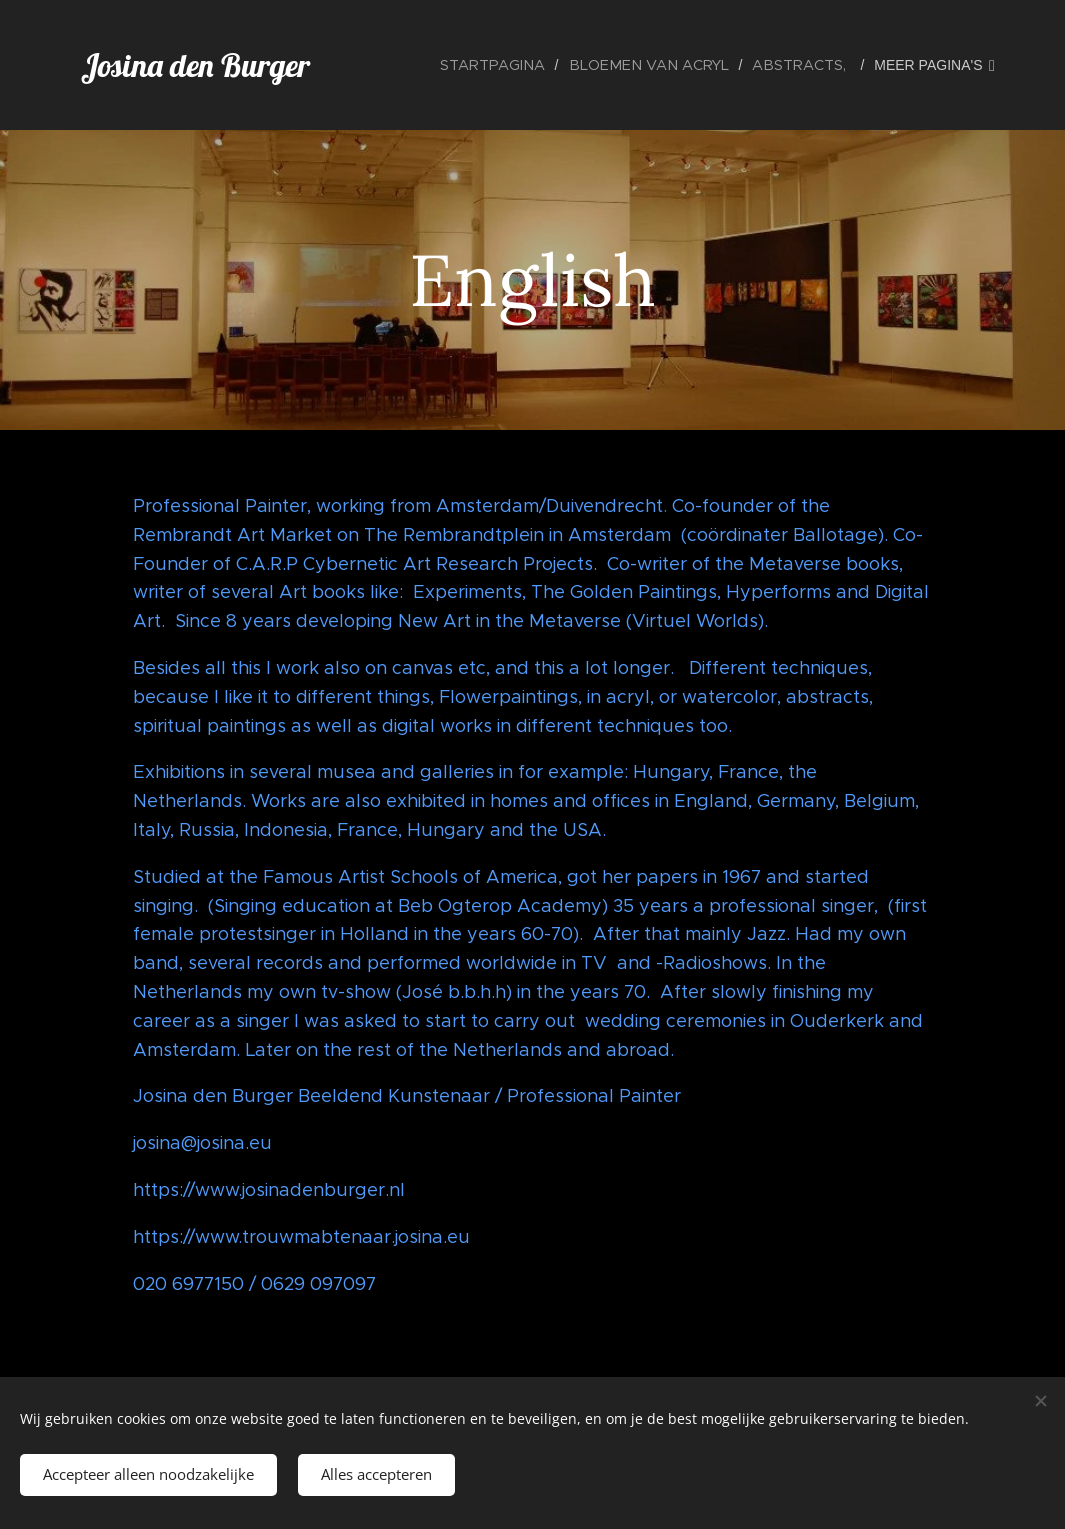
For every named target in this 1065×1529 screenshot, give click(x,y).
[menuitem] (517, 65)
